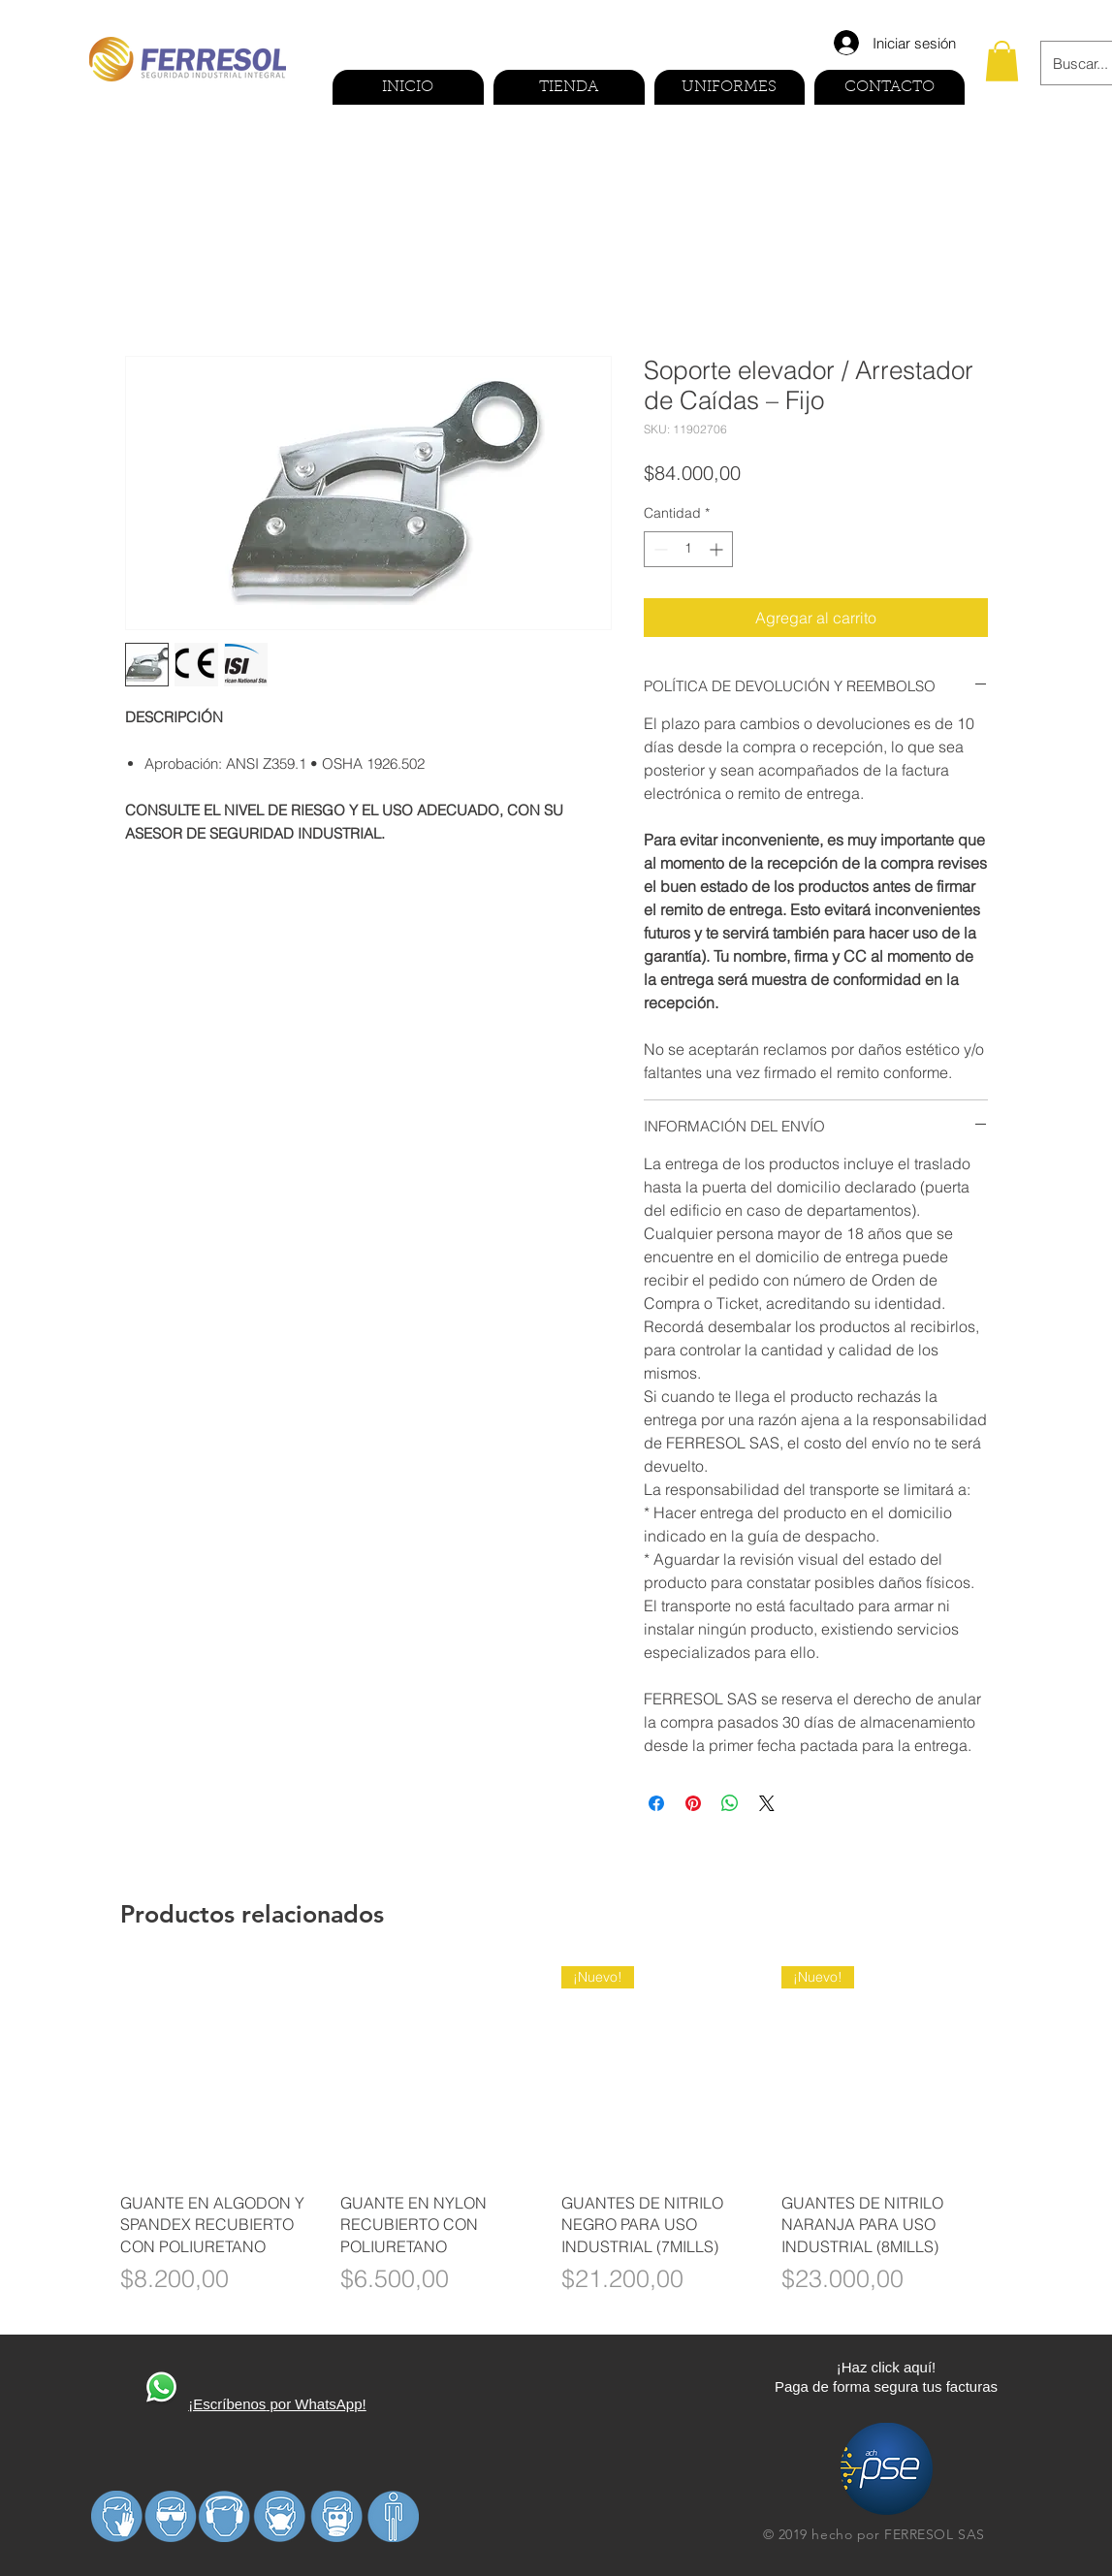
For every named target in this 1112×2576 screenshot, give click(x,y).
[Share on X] (766, 1803)
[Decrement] (659, 549)
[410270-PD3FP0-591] (161, 2389)
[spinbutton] (688, 549)
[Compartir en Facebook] (656, 1803)
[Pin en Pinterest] (693, 1803)
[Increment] (718, 549)
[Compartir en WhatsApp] (730, 1803)
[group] (556, 2143)
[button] (1002, 61)
